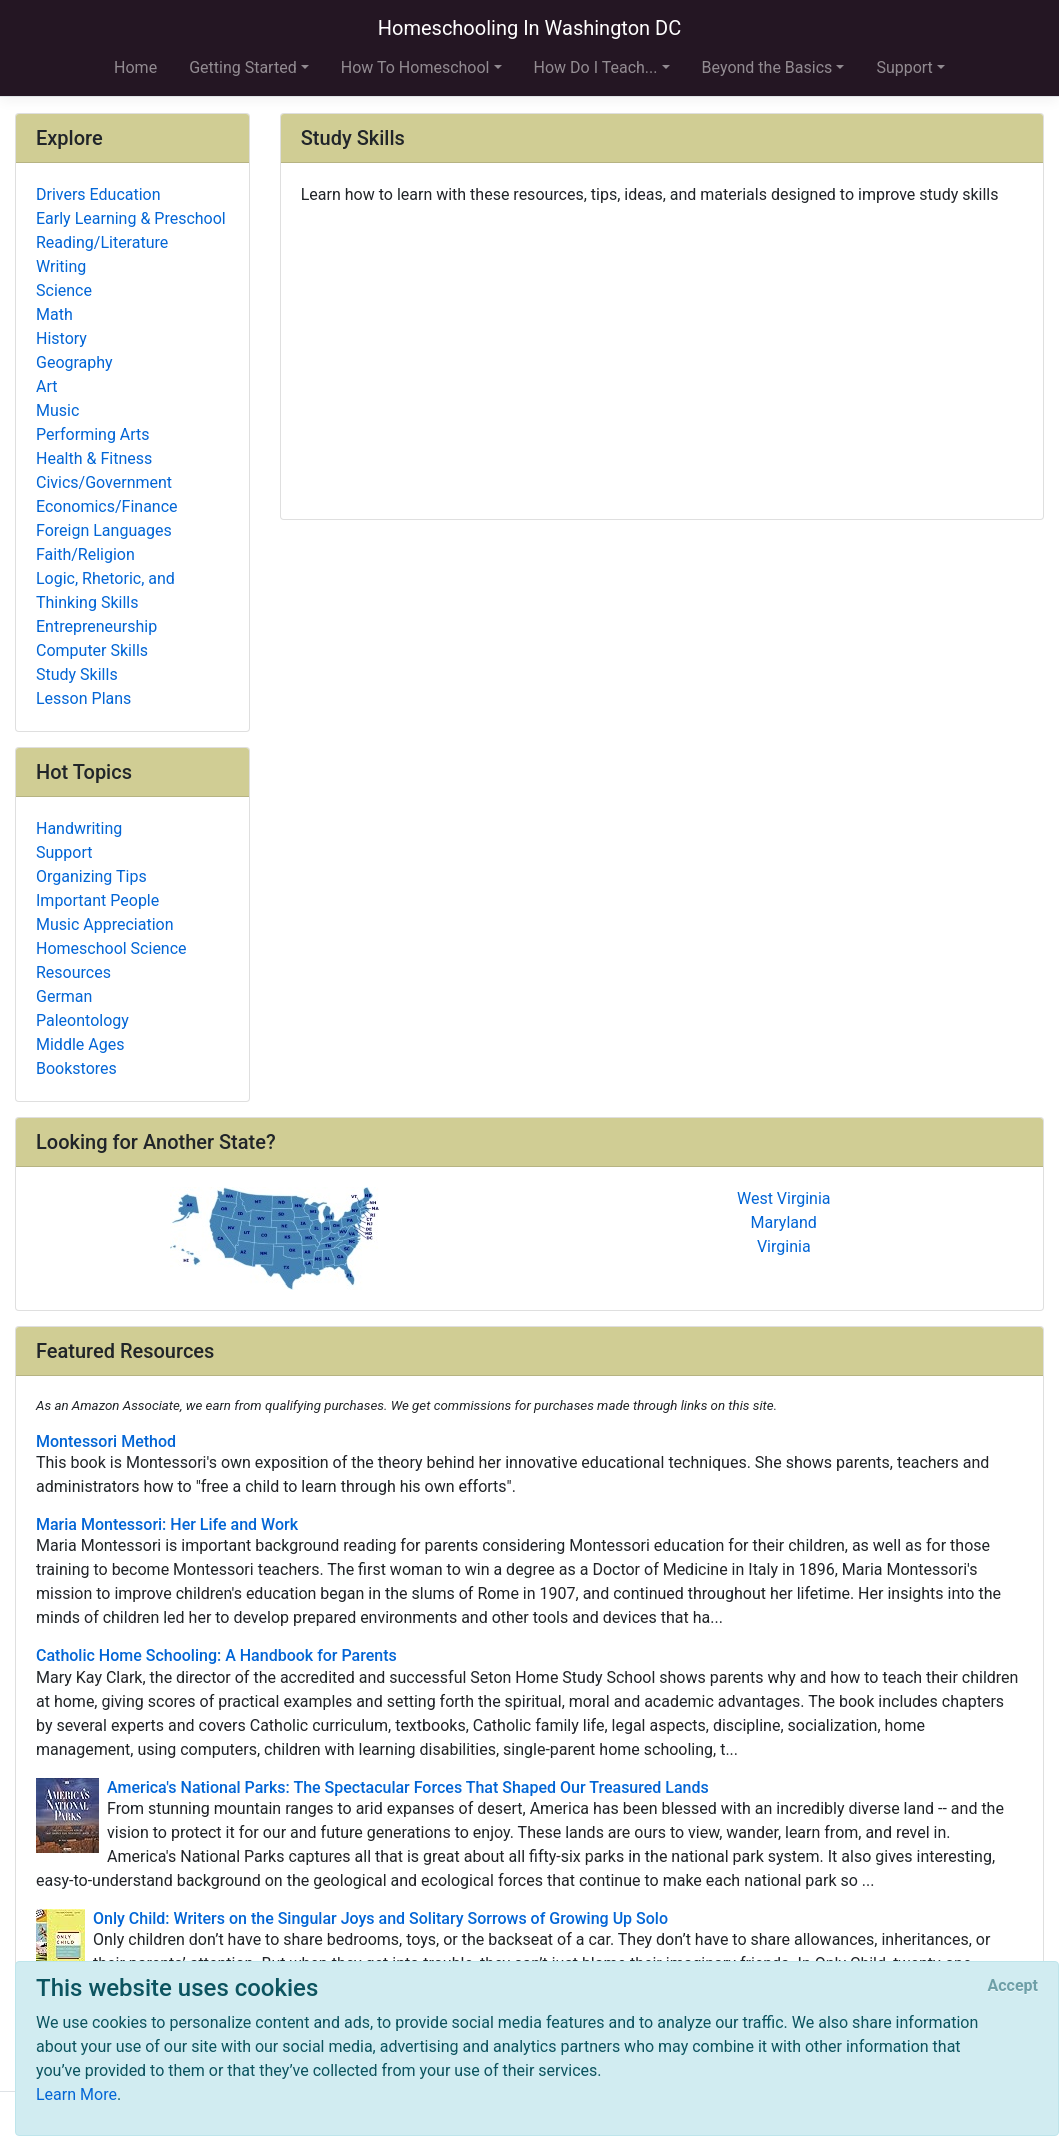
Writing (61, 266)
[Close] (1013, 1986)
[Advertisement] (662, 355)
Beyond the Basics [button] (767, 67)
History (61, 338)
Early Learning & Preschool (131, 218)
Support (64, 852)
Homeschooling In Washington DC (530, 28)
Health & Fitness (94, 458)
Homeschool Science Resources (111, 960)
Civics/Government (104, 482)
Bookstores (76, 1068)
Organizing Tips (91, 876)
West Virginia (784, 1198)
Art (46, 386)
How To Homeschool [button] (415, 67)
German (64, 996)
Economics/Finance (107, 506)
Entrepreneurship (96, 626)
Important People (97, 900)
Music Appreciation (105, 924)
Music (57, 410)
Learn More (76, 2094)
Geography (74, 362)
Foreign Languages (104, 530)
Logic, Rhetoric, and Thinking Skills (105, 590)
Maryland (784, 1222)
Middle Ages (80, 1044)
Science (64, 290)
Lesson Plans (83, 698)
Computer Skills (92, 650)
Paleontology (82, 1020)
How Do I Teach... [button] (596, 67)
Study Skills (77, 674)
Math (54, 314)
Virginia (784, 1246)
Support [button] (904, 67)
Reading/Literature (102, 242)
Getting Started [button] (243, 67)
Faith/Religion (85, 554)
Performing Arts (93, 434)
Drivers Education (98, 194)
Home (135, 67)
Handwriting (79, 828)
